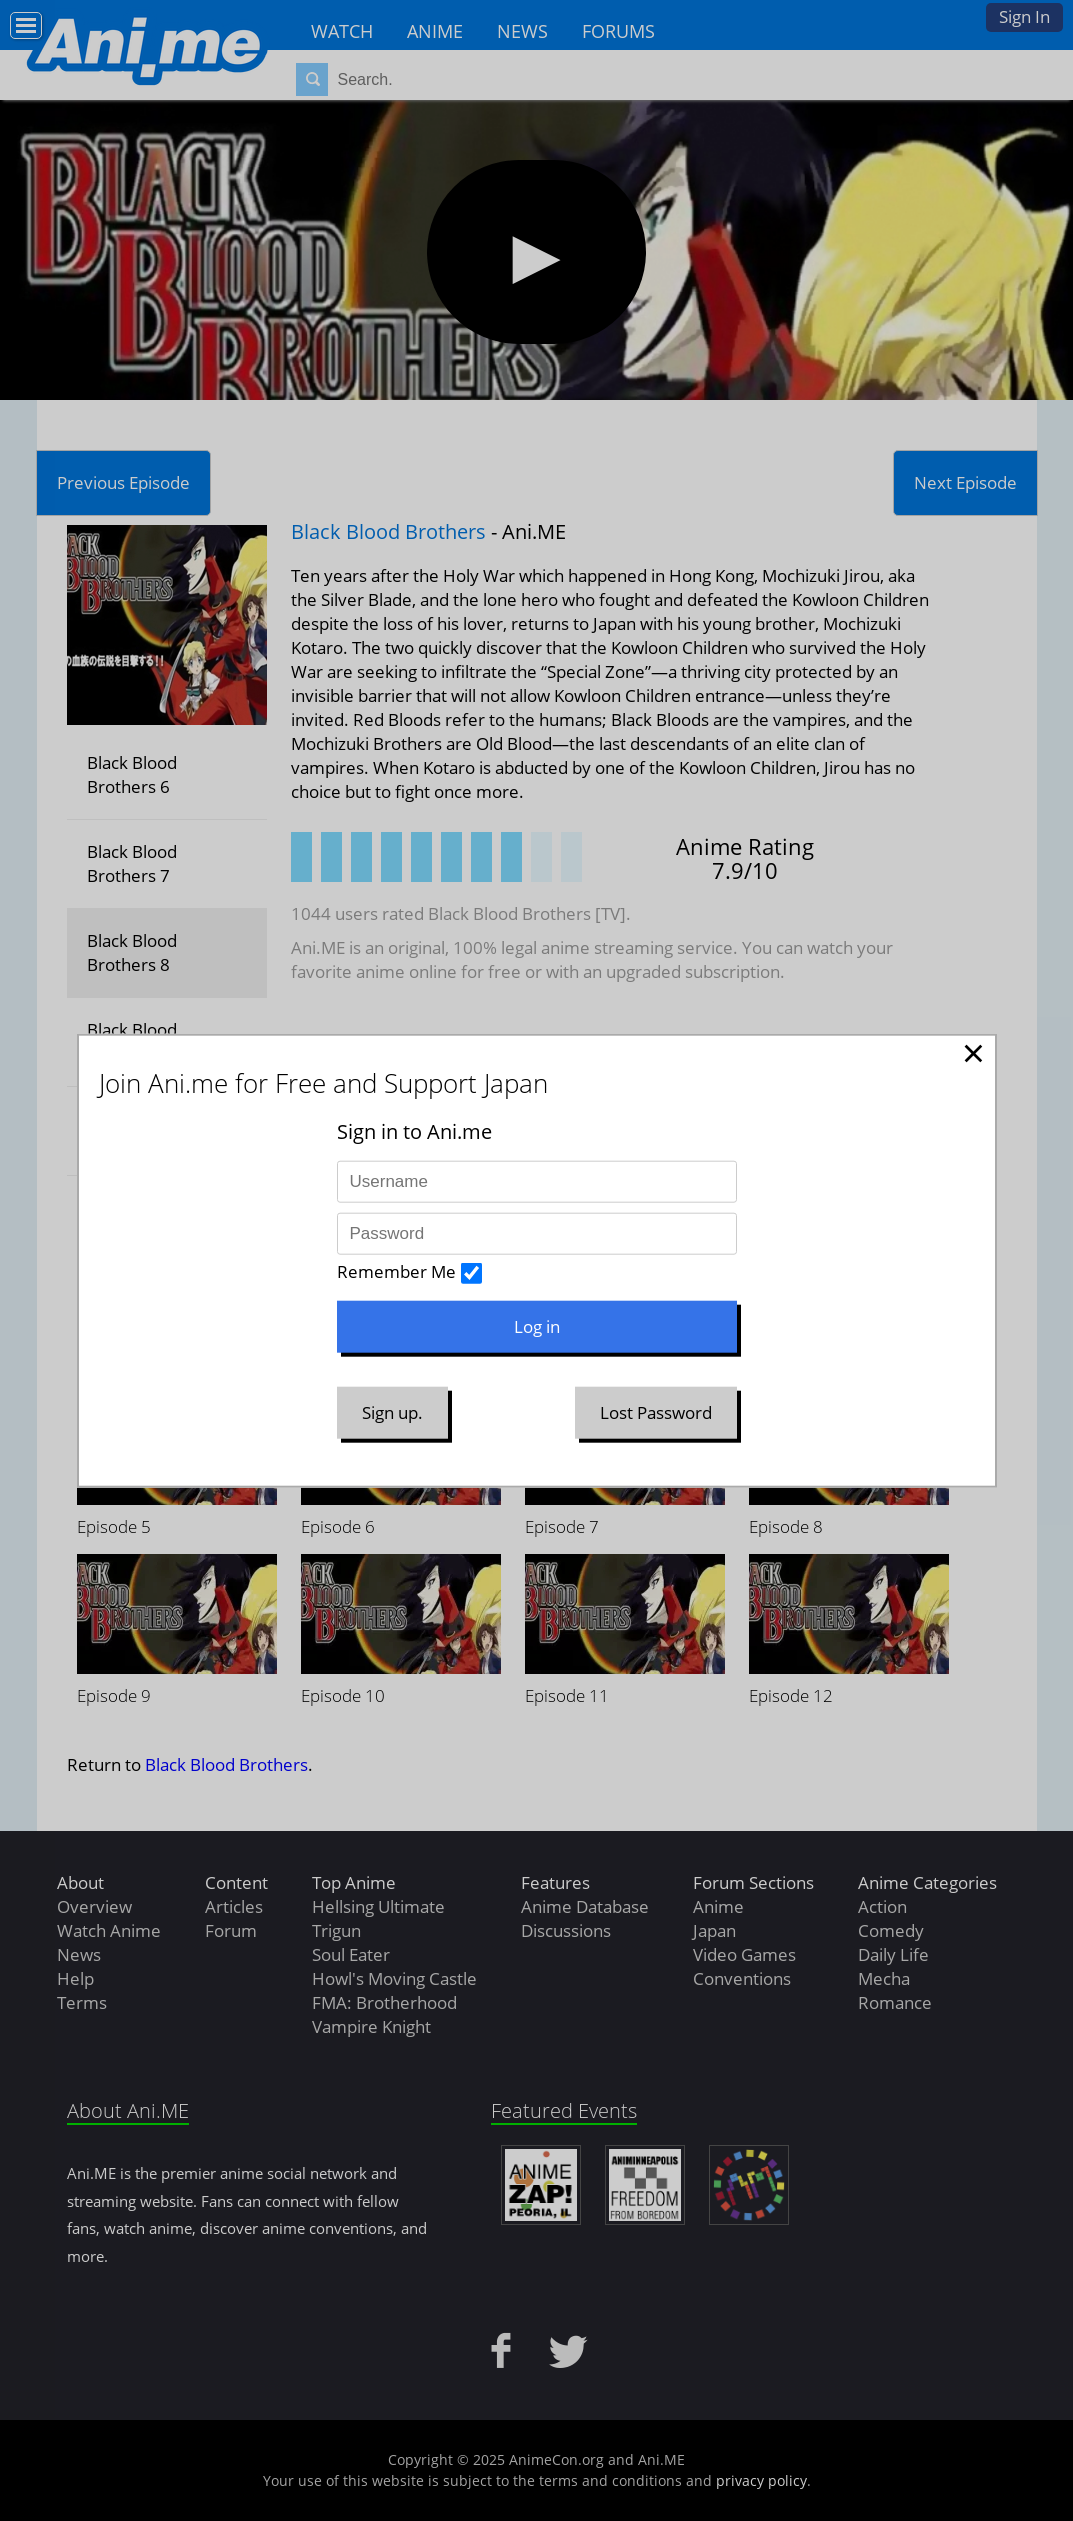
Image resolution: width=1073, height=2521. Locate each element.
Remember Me (396, 1271)
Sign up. (392, 1412)
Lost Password (656, 1412)
